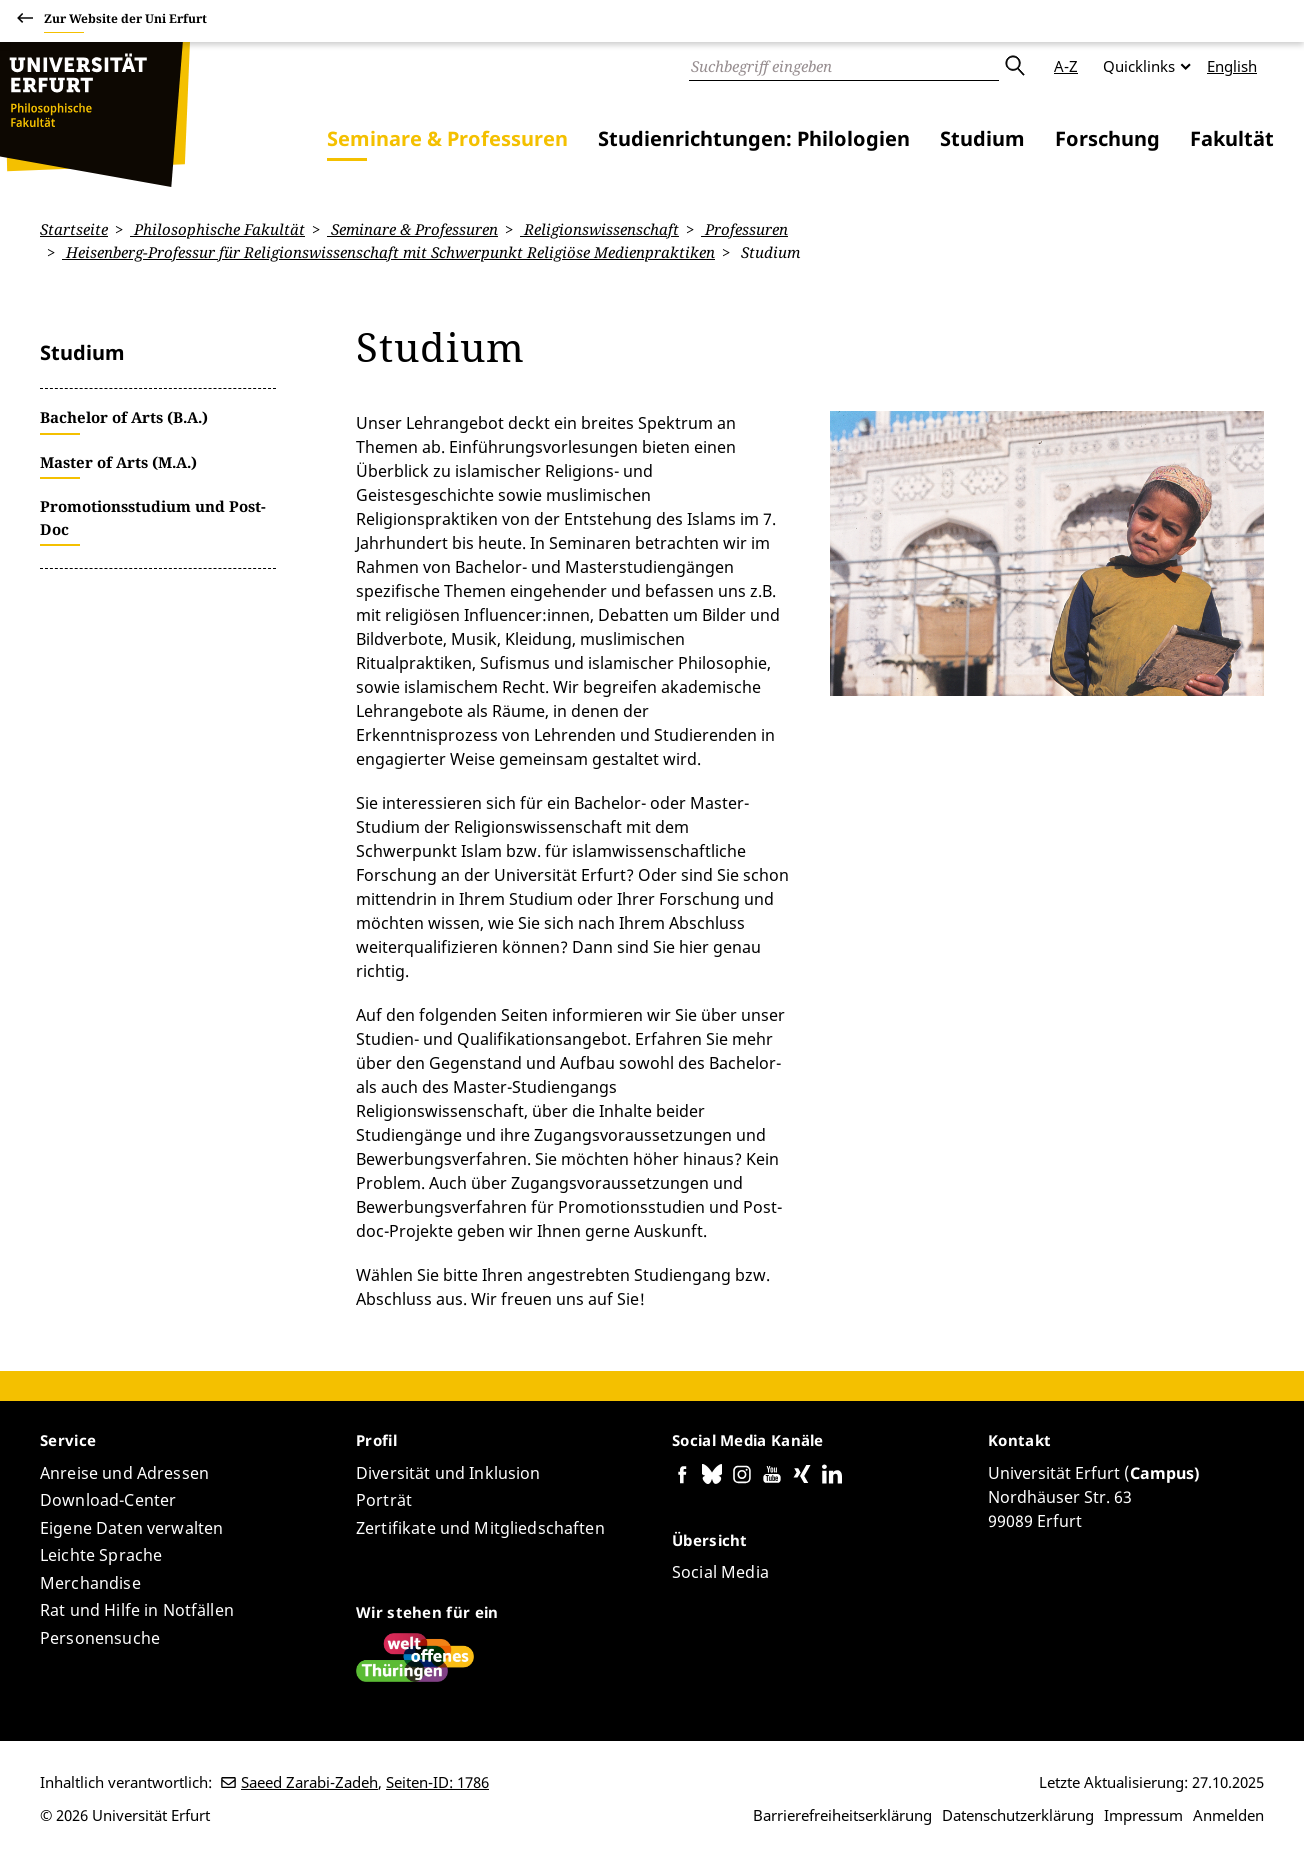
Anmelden (1228, 1815)
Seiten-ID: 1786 (437, 1782)
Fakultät (1232, 138)
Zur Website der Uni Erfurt (125, 21)
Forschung (1107, 138)
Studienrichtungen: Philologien (754, 138)
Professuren (744, 229)
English (1232, 66)
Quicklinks (1139, 66)
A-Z (1066, 66)
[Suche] (844, 66)
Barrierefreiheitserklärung (842, 1815)
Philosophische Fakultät (217, 229)
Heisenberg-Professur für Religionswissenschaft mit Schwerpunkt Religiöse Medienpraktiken (388, 252)
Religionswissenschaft (599, 229)
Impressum (1143, 1815)
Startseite (74, 229)
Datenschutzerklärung (1018, 1815)
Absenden (1014, 66)
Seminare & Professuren (447, 138)
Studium (982, 138)
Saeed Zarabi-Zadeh (309, 1782)
